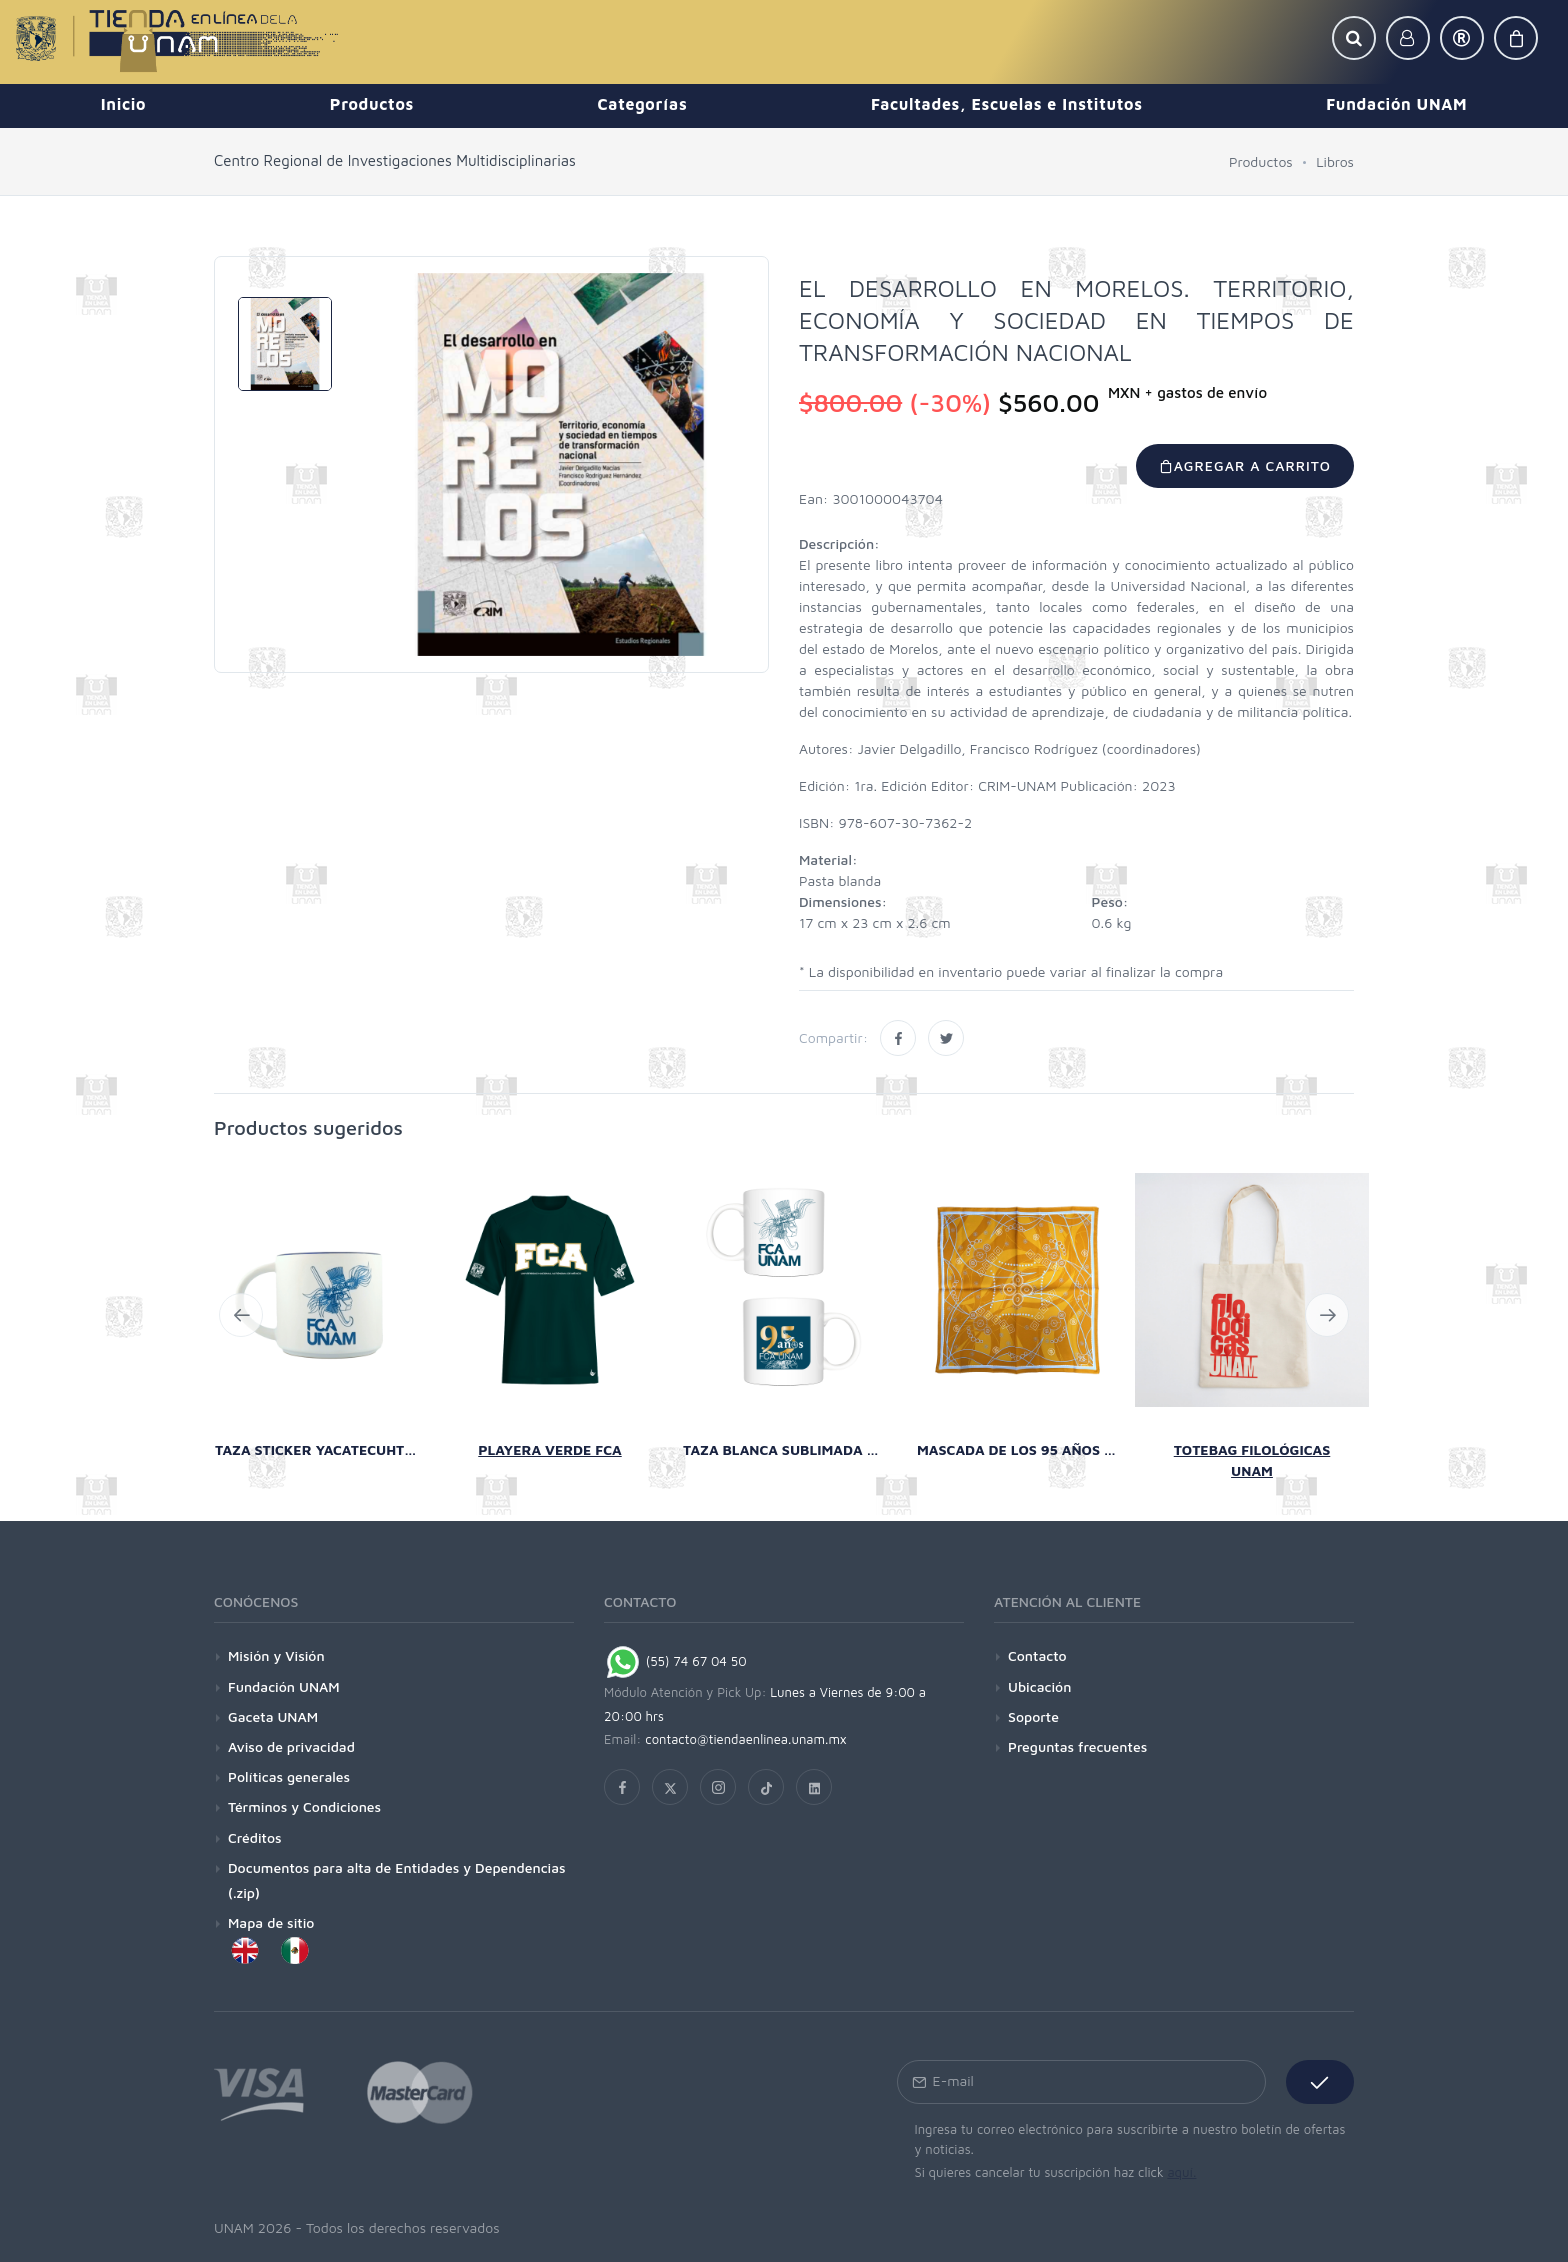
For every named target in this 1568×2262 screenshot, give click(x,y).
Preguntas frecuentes (1077, 1746)
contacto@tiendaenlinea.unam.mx (746, 1739)
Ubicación (1039, 1686)
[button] (1354, 38)
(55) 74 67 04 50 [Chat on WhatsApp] (675, 1661)
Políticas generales (289, 1776)
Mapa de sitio (271, 1922)
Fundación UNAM (284, 1686)
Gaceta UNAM (273, 1716)
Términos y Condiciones (304, 1806)
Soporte (1033, 1716)
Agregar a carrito (1245, 465)
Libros (1335, 161)
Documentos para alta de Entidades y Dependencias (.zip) (397, 1880)
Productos (1261, 161)
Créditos (255, 1837)
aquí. (1181, 2172)
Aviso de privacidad (291, 1746)
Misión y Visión (276, 1655)
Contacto (1037, 1655)
